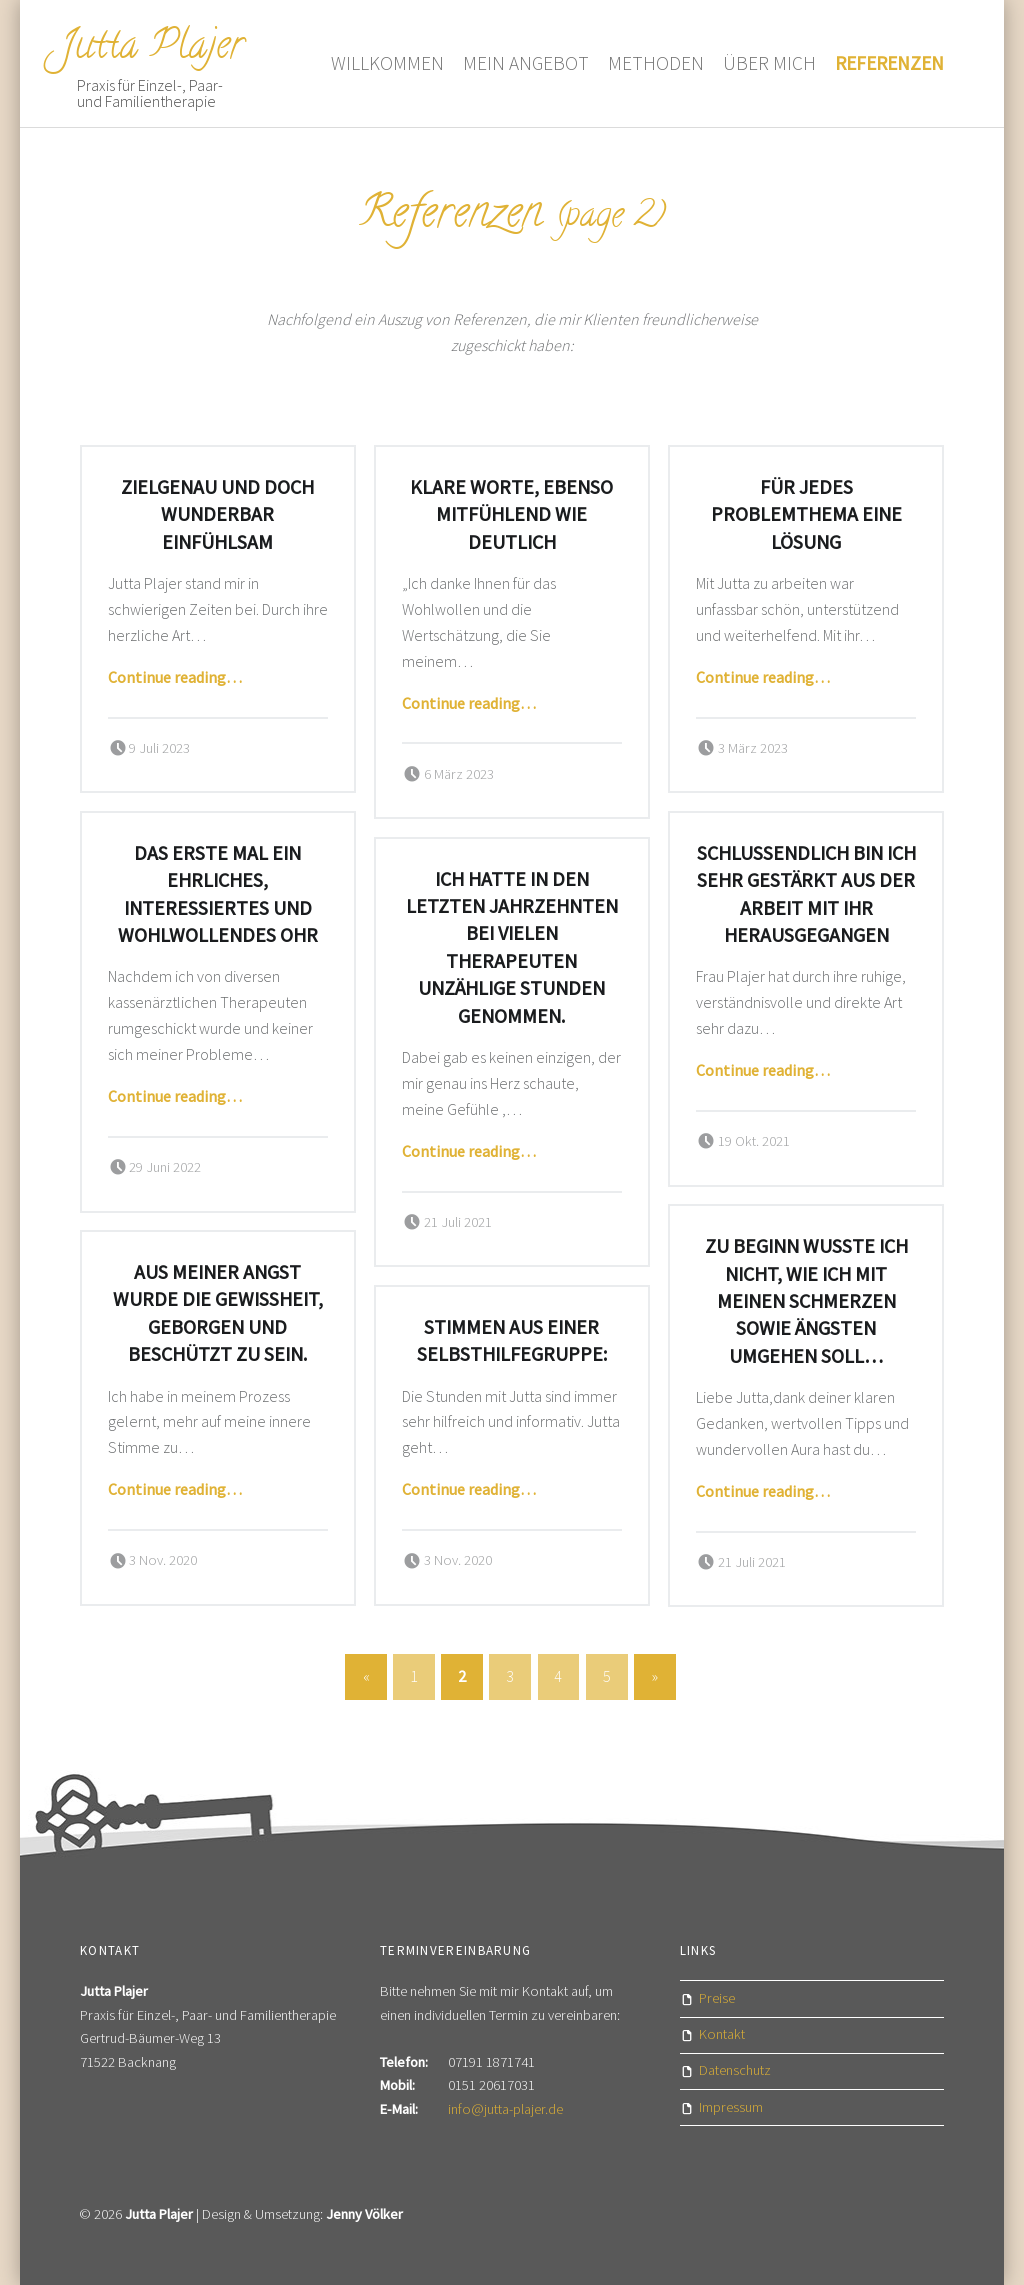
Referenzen (889, 63)
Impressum (731, 2107)
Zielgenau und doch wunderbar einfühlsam (217, 514)
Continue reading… (175, 677)
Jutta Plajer (152, 48)
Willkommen (387, 63)
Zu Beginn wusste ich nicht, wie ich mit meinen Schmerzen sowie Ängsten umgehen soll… (806, 1300)
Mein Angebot (526, 63)
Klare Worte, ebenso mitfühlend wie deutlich (511, 514)
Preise (717, 1998)
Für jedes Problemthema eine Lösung (806, 514)
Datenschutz (735, 2070)
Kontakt (722, 2034)
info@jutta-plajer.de (505, 2109)
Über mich (769, 63)
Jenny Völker (364, 2214)
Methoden (656, 63)
